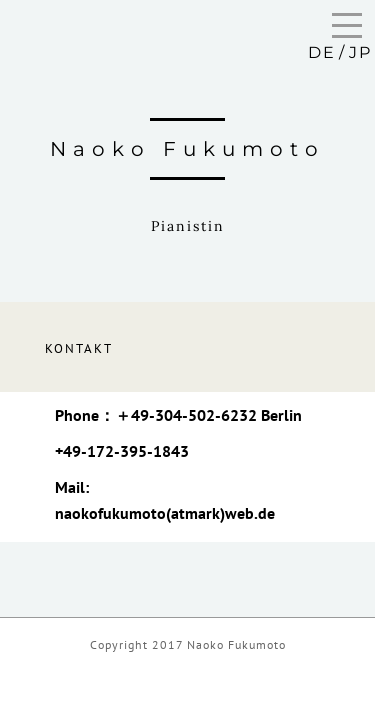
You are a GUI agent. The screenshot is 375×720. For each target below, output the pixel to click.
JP (360, 52)
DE (322, 52)
